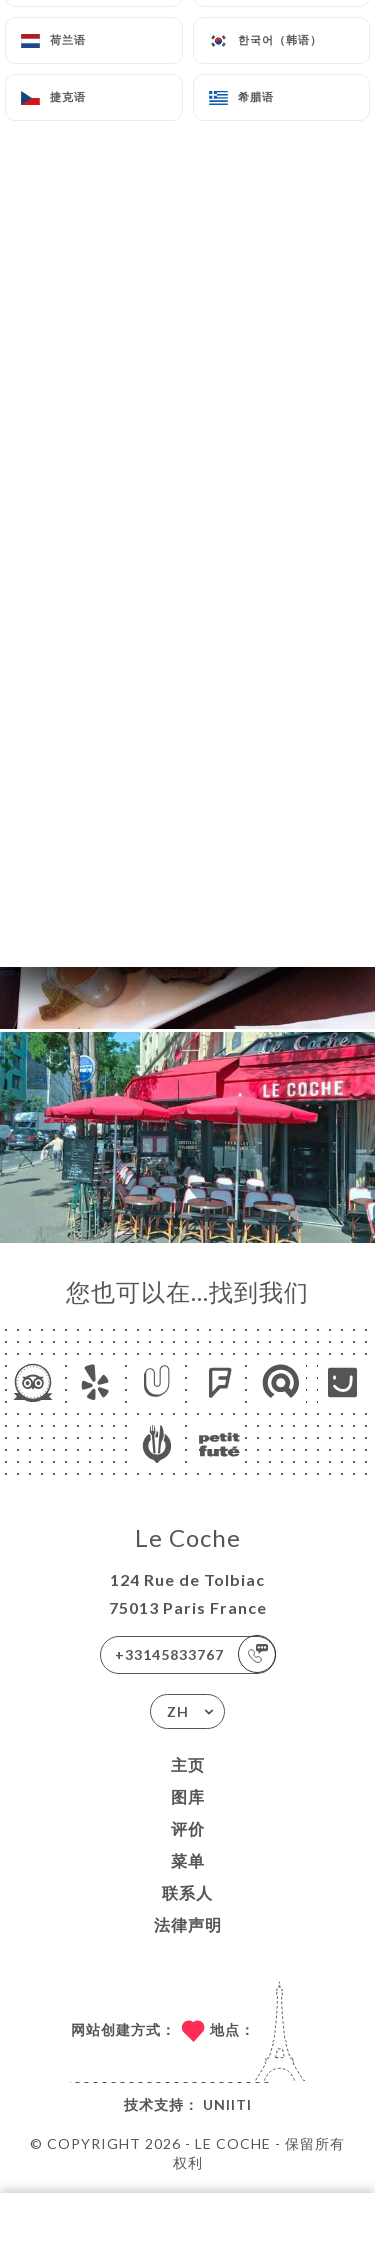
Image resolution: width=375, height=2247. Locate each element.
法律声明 (188, 1924)
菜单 (188, 1860)
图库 (188, 1796)
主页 (188, 1764)
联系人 (187, 1892)
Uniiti (227, 2104)
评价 (188, 1828)
